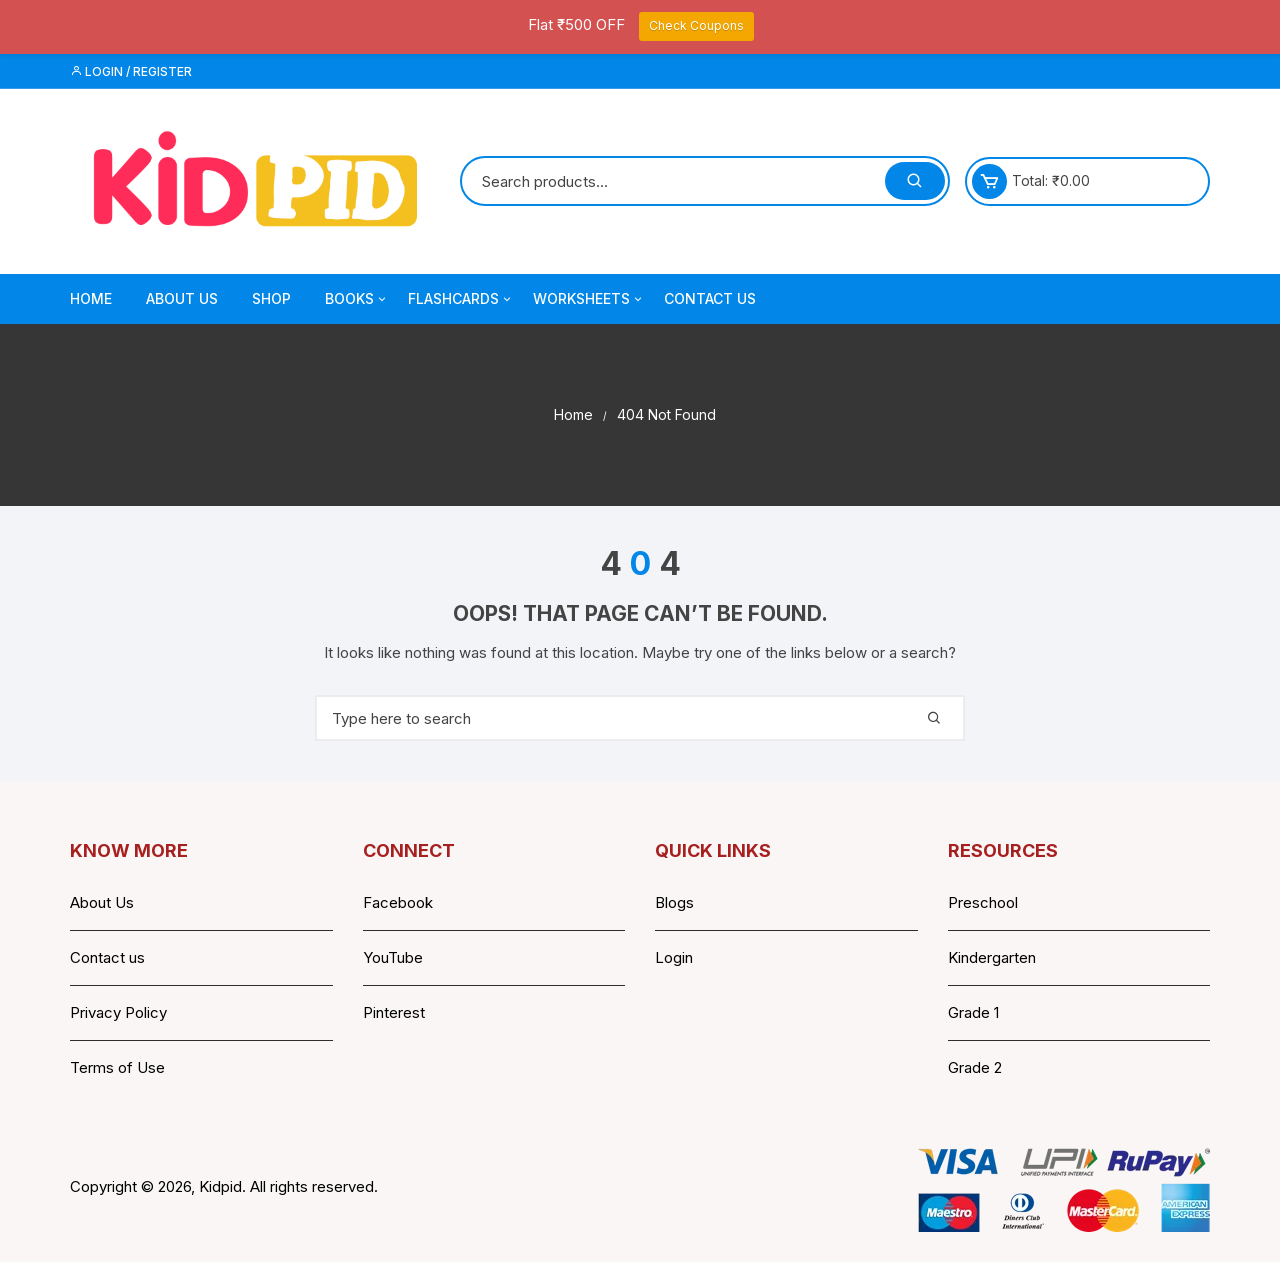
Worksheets (589, 299)
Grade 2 (975, 1067)
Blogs (674, 902)
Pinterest (394, 1012)
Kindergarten (992, 957)
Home (91, 298)
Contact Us (710, 298)
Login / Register (131, 71)
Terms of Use (117, 1067)
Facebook (398, 902)
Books (357, 299)
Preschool (983, 902)
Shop (271, 298)
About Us (182, 298)
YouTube (393, 957)
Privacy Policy (118, 1012)
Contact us (107, 957)
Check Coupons (696, 25)
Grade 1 (973, 1012)
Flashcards (461, 299)
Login (674, 957)
